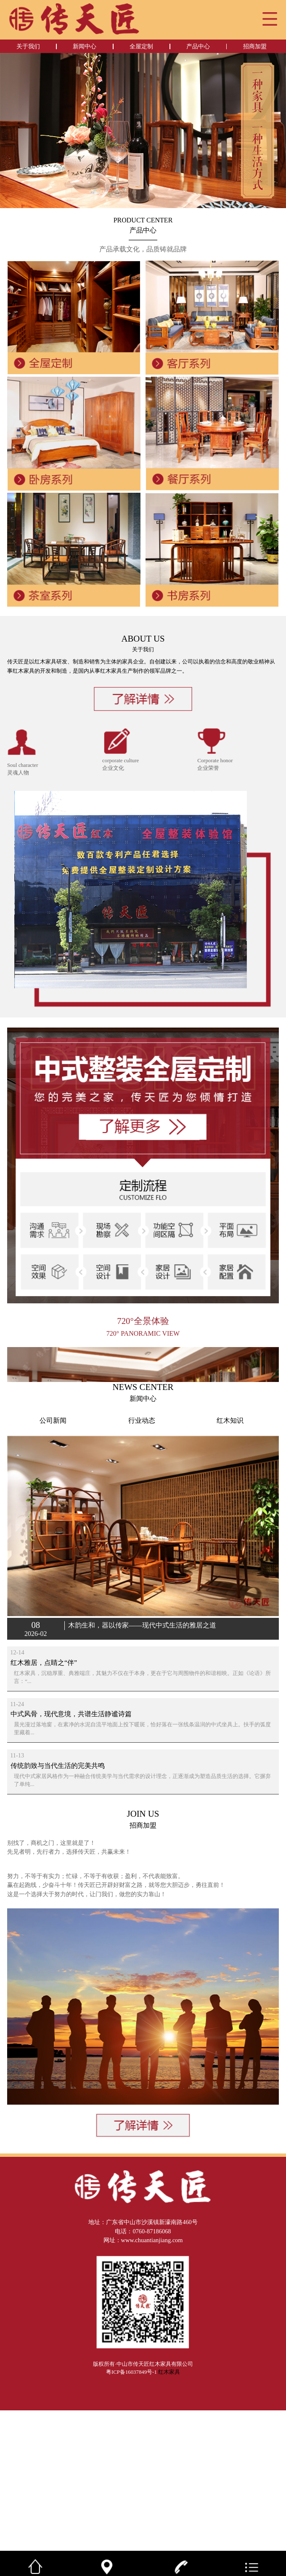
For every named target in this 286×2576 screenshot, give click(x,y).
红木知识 (230, 1586)
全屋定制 (141, 46)
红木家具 (169, 2538)
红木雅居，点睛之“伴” (44, 1828)
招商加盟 (255, 46)
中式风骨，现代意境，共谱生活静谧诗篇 (71, 1879)
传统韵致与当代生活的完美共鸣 (58, 1931)
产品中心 (198, 46)
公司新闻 (53, 1586)
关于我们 (28, 46)
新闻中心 (84, 46)
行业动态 (141, 1586)
